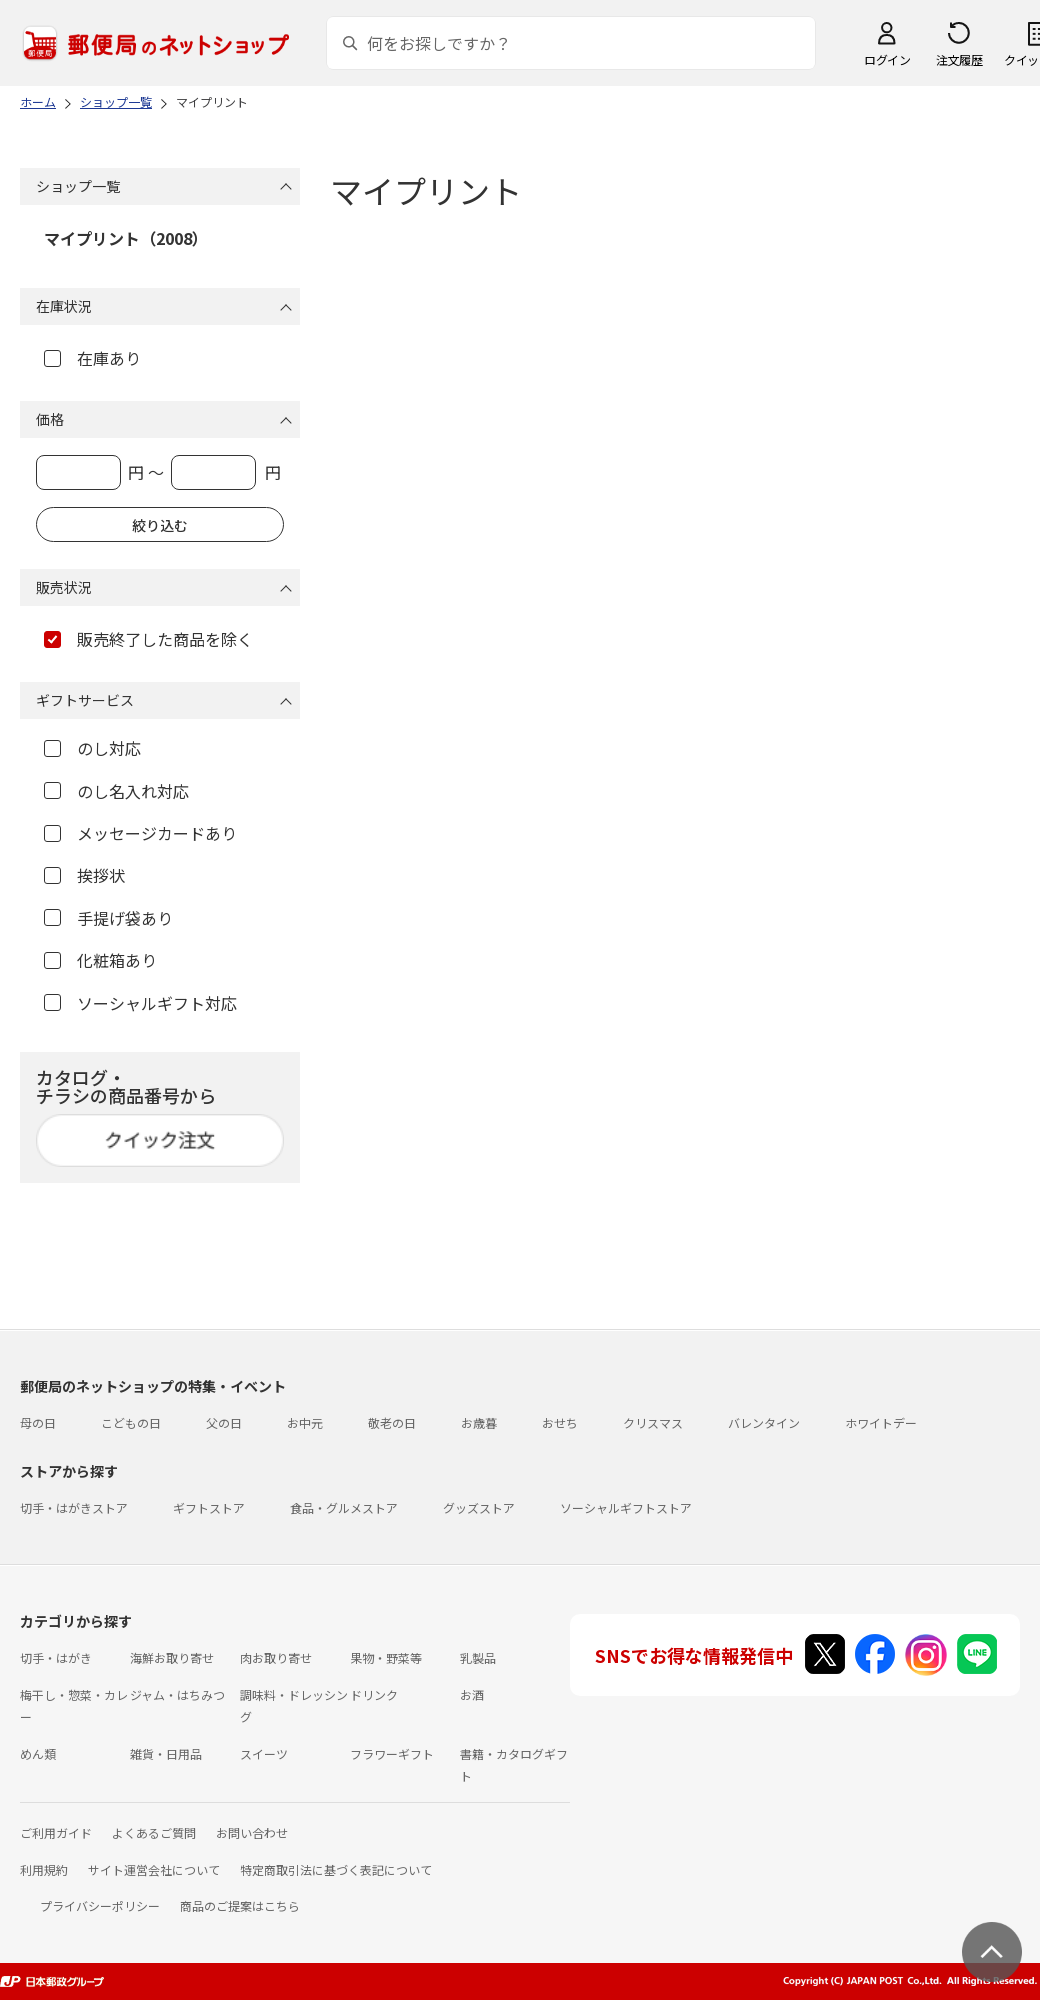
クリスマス (653, 1422)
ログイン (887, 59)
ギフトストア (209, 1507)
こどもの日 (131, 1422)
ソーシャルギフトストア (626, 1507)
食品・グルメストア (344, 1507)
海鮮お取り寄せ (172, 1657)
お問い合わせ (252, 1832)
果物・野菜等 (386, 1657)
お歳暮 (479, 1422)
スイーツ (264, 1753)
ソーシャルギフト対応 (140, 1003)
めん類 (38, 1753)
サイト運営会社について (154, 1869)
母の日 (38, 1422)
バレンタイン (764, 1422)
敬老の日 (392, 1422)
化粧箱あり (100, 960)
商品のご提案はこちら (240, 1905)
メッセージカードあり (140, 833)
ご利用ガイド (56, 1832)
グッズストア (479, 1507)
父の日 (224, 1422)
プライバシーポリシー (100, 1905)
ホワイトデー (881, 1422)
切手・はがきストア (74, 1507)
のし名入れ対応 (116, 791)
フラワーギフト (392, 1753)
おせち (560, 1422)
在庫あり (92, 358)
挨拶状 (84, 875)
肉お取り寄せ (276, 1657)
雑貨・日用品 (166, 1753)
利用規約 (44, 1869)
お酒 (472, 1694)
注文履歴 (959, 59)
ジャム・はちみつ (177, 1694)
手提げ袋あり (108, 918)
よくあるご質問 (154, 1832)
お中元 (305, 1422)
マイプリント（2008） (126, 238)
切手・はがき (56, 1657)
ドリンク (374, 1694)
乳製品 (478, 1657)
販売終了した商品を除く (148, 639)
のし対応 (92, 748)
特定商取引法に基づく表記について (336, 1869)
